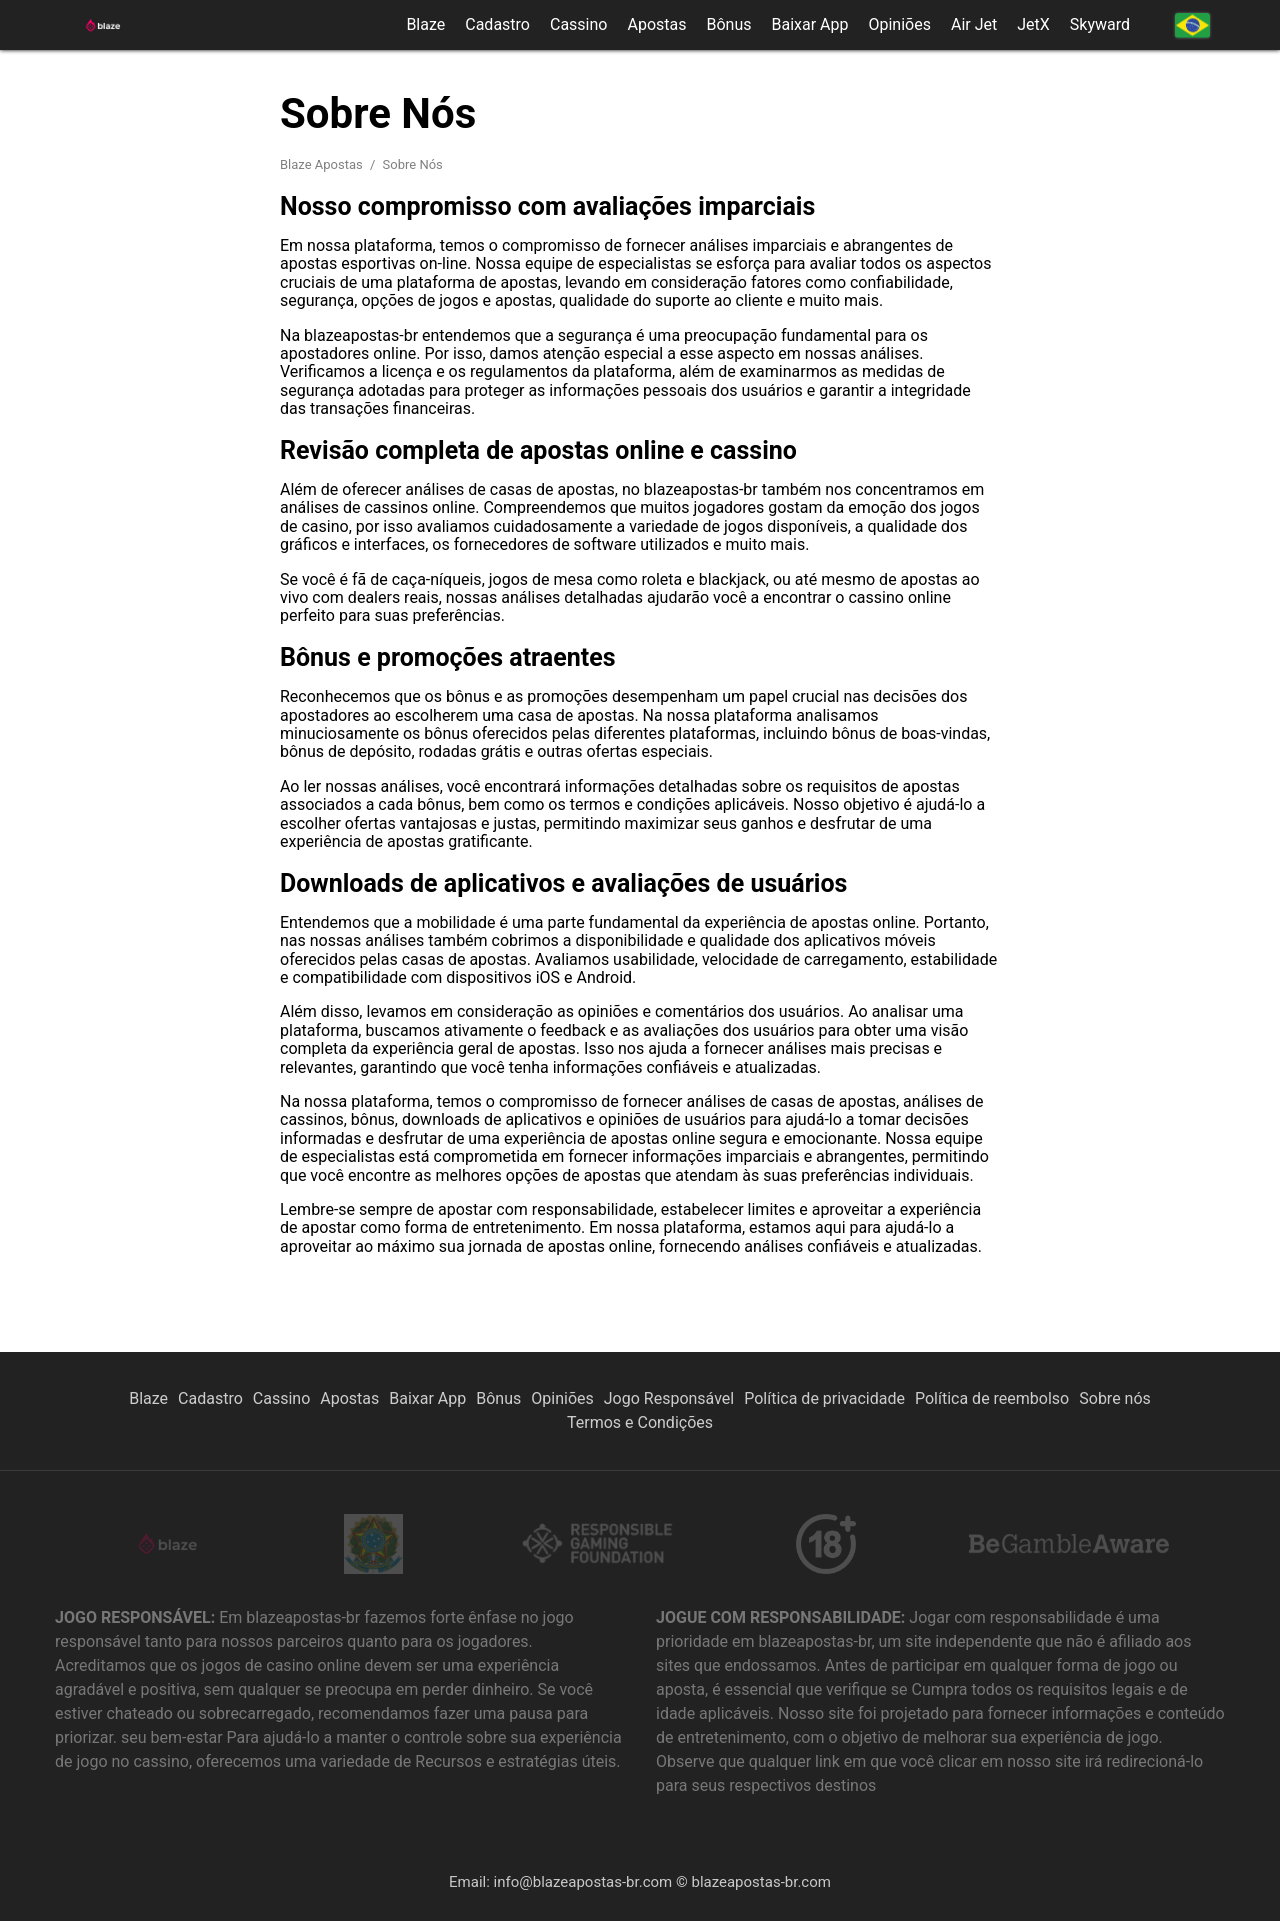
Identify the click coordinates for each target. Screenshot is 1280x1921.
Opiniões (899, 25)
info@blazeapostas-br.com (583, 1882)
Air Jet (974, 25)
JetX (1033, 25)
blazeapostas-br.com (760, 1882)
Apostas (656, 25)
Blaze (425, 25)
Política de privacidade (824, 1398)
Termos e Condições (640, 1422)
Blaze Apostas (323, 164)
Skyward (1100, 25)
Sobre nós (1115, 1398)
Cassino (578, 25)
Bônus (728, 25)
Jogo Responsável (669, 1398)
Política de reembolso (992, 1398)
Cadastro (497, 25)
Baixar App (809, 25)
